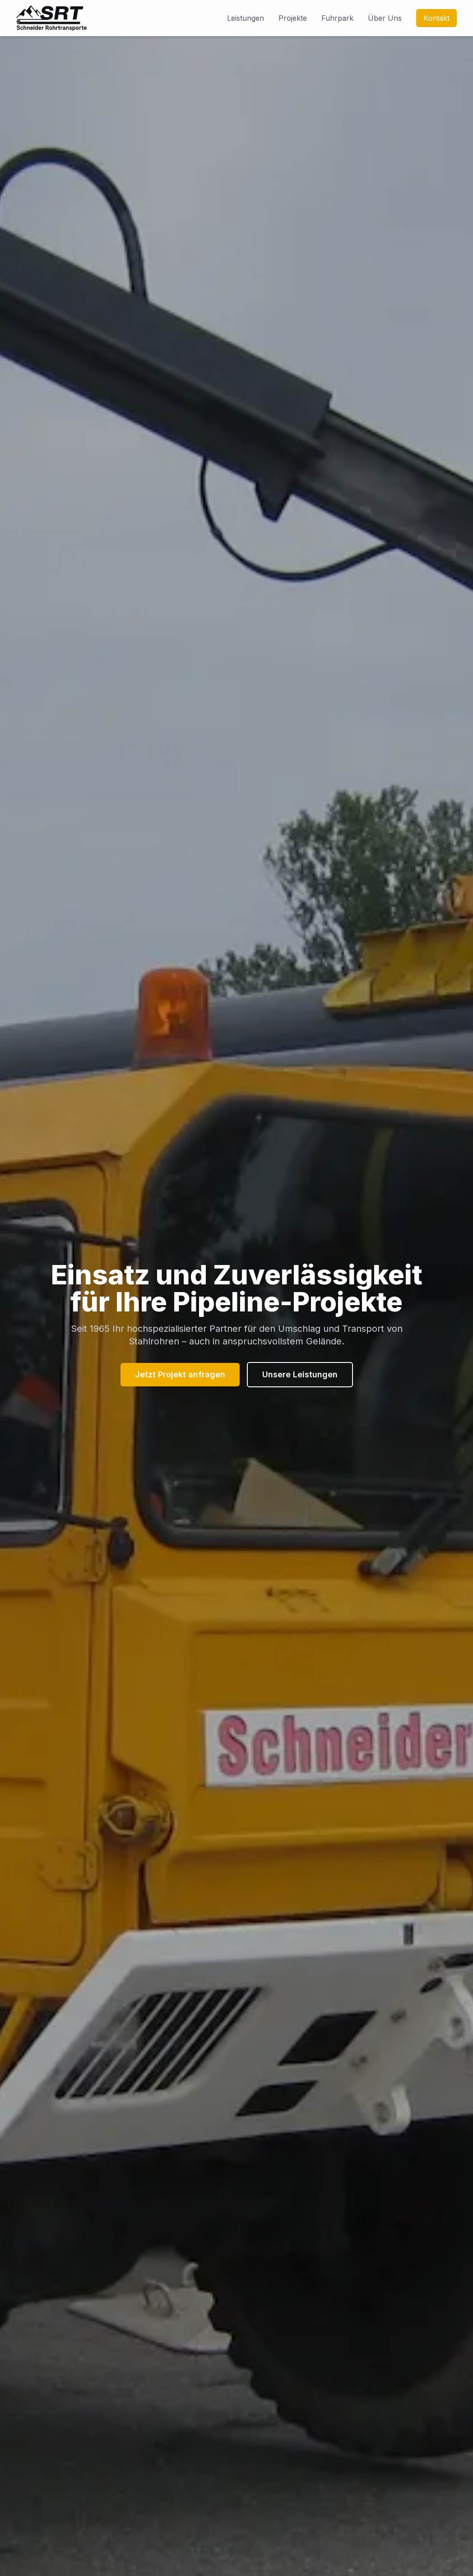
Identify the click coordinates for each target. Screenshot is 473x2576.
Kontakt (436, 18)
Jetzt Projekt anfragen (180, 1374)
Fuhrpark (337, 18)
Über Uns (385, 18)
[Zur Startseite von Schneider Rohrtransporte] (51, 18)
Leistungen (245, 18)
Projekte (292, 18)
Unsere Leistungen (300, 1374)
